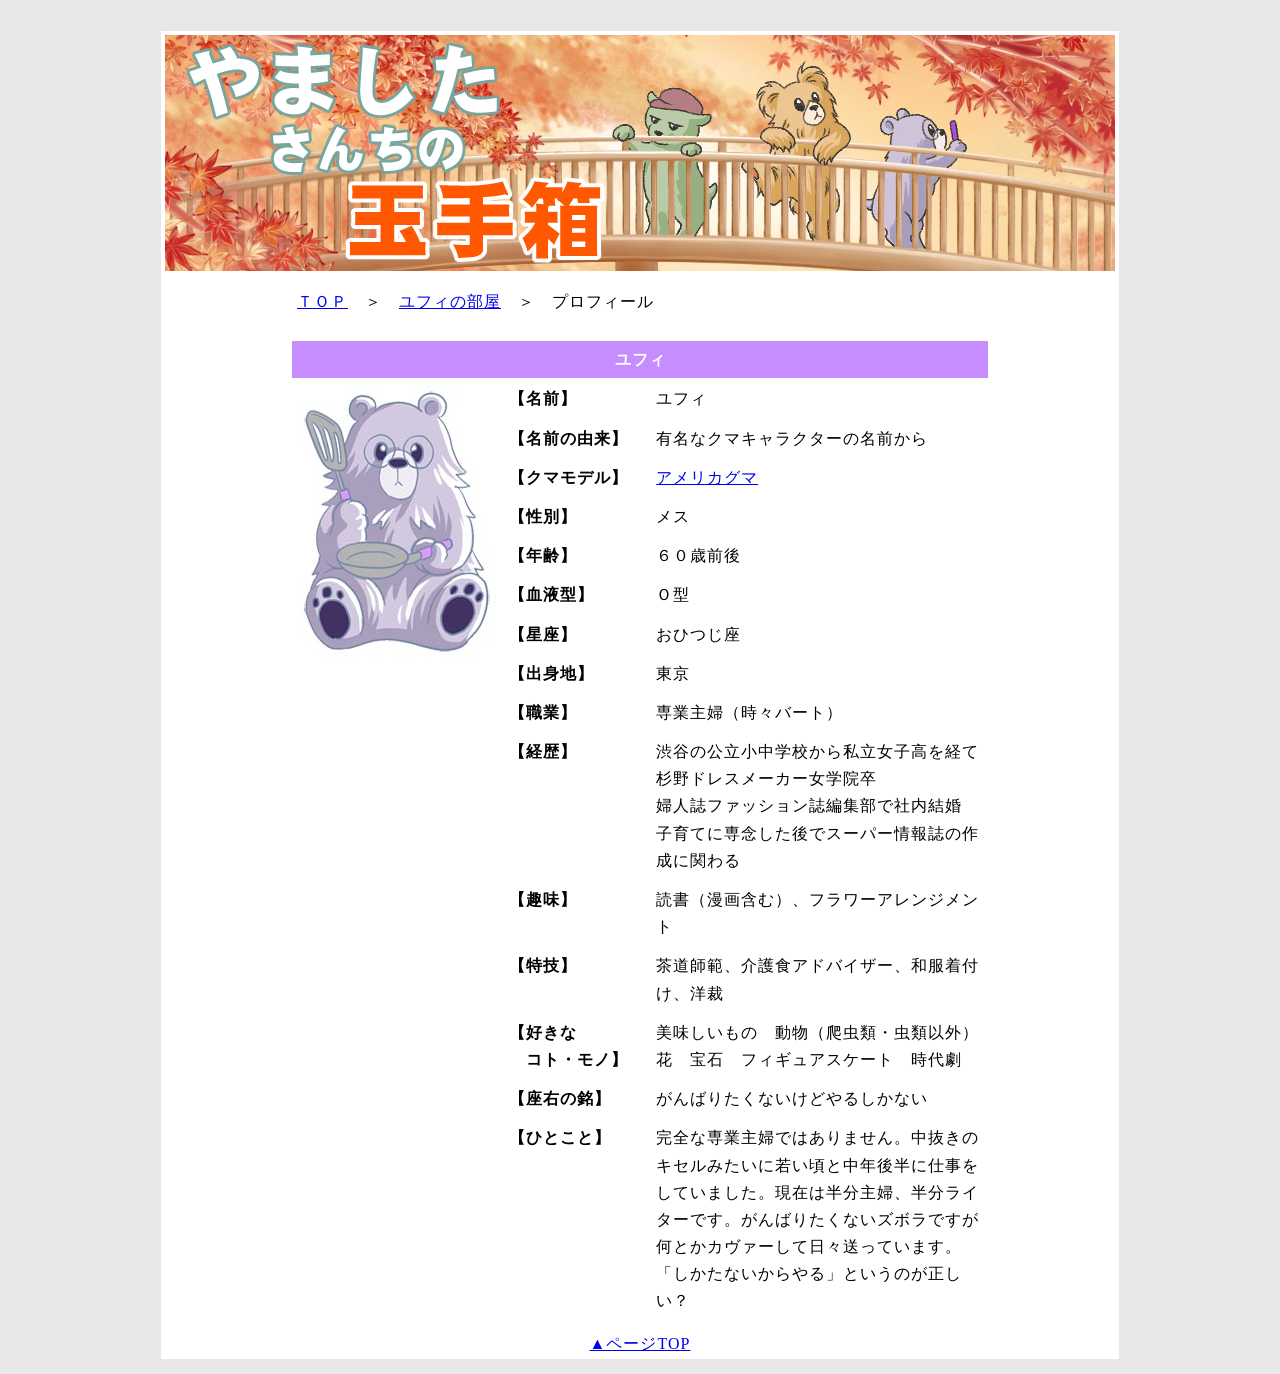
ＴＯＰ (322, 301)
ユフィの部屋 (450, 301)
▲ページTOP (640, 1343)
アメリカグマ (707, 477)
